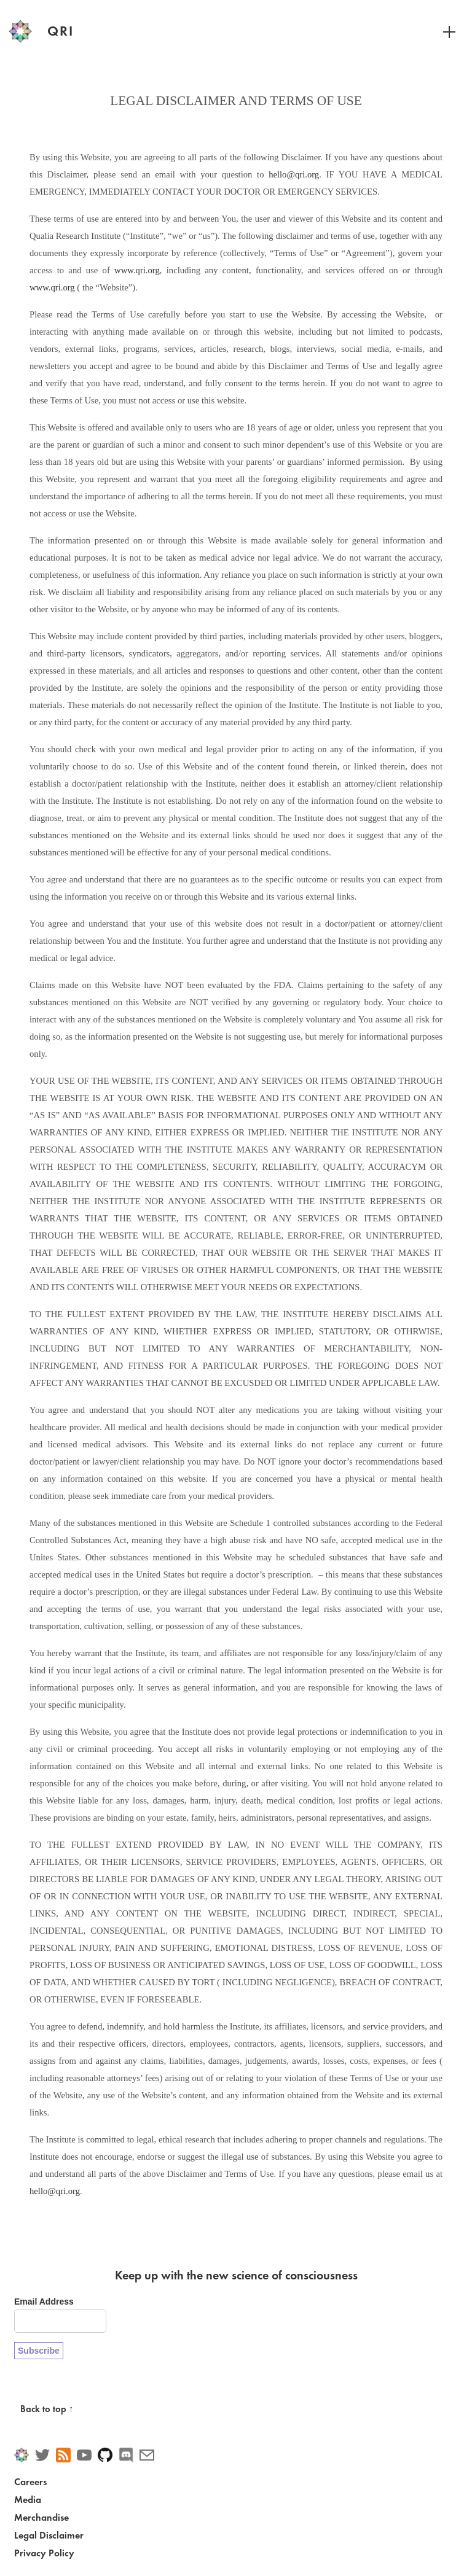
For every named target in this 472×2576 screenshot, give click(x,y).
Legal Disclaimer (49, 2535)
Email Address (44, 2301)
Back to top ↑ (47, 2409)
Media (27, 2499)
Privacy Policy (44, 2553)
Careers (30, 2481)
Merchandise (41, 2517)
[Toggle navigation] (443, 31)
